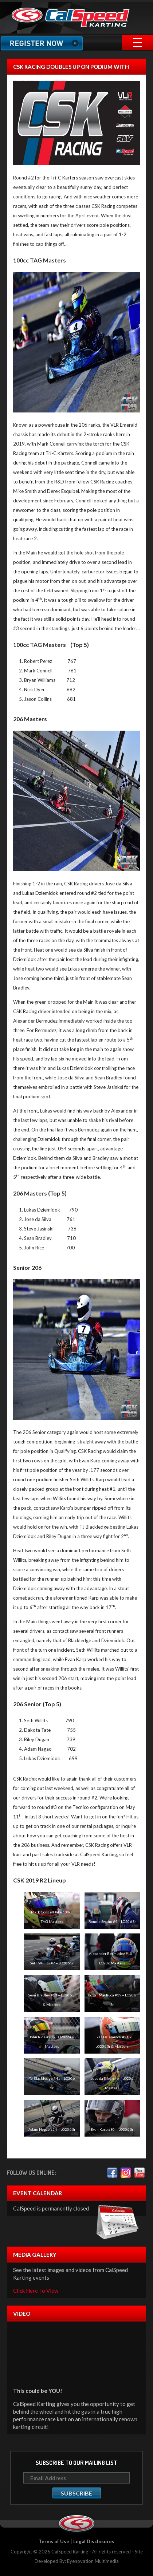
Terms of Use (54, 2541)
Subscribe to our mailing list (76, 2462)
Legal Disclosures (93, 2541)
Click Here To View (35, 2290)
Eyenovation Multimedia (93, 2561)
